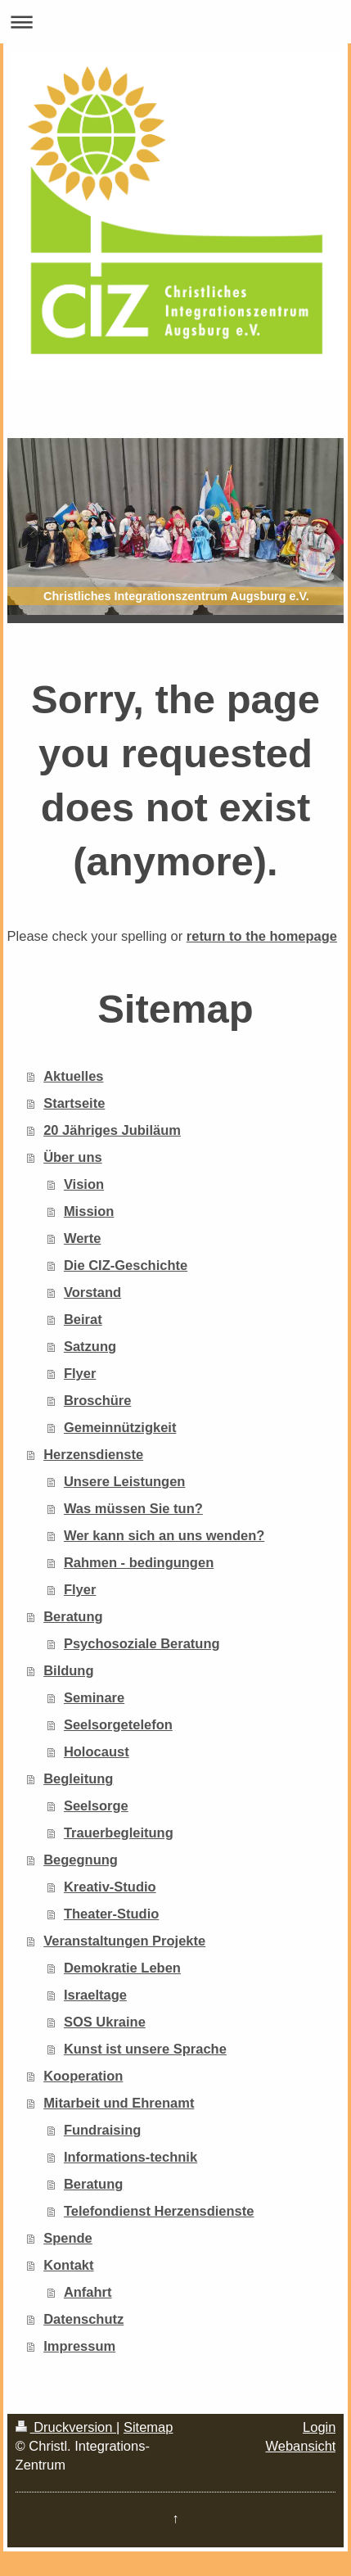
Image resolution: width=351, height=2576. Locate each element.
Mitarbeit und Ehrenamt (118, 2102)
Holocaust (96, 1751)
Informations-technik (130, 2156)
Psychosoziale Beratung (142, 1643)
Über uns (72, 1157)
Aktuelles (73, 1076)
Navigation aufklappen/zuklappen (175, 21)
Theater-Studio (111, 1913)
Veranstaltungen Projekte (124, 1940)
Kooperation (83, 2075)
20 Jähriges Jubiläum (112, 1130)
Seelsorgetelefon (118, 1724)
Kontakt (68, 2264)
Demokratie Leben (122, 1967)
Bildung (68, 1670)
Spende (67, 2237)
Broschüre (98, 1400)
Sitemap (148, 2427)
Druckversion (66, 2427)
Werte (82, 1238)
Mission (89, 1211)
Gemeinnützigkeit (120, 1427)
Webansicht (300, 2445)
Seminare (94, 1697)
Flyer (80, 1373)
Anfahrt (88, 2292)
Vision (84, 1184)
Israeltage (95, 1994)
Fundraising (102, 2129)
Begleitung (78, 1778)
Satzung (90, 1346)
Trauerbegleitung (118, 1832)
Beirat (83, 1319)
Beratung (72, 1616)
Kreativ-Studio (110, 1886)
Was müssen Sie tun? (133, 1508)
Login (319, 2427)
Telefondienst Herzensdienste (159, 2210)
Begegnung (80, 1859)
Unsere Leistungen (125, 1481)
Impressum (79, 2346)
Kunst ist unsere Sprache (145, 2048)
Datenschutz (83, 2319)
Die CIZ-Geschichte (125, 1265)
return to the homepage (262, 936)
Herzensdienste (93, 1454)
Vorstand (92, 1292)
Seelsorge (96, 1805)
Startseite (74, 1103)
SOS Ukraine (105, 2021)
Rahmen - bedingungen (139, 1562)
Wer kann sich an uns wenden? (164, 1535)
